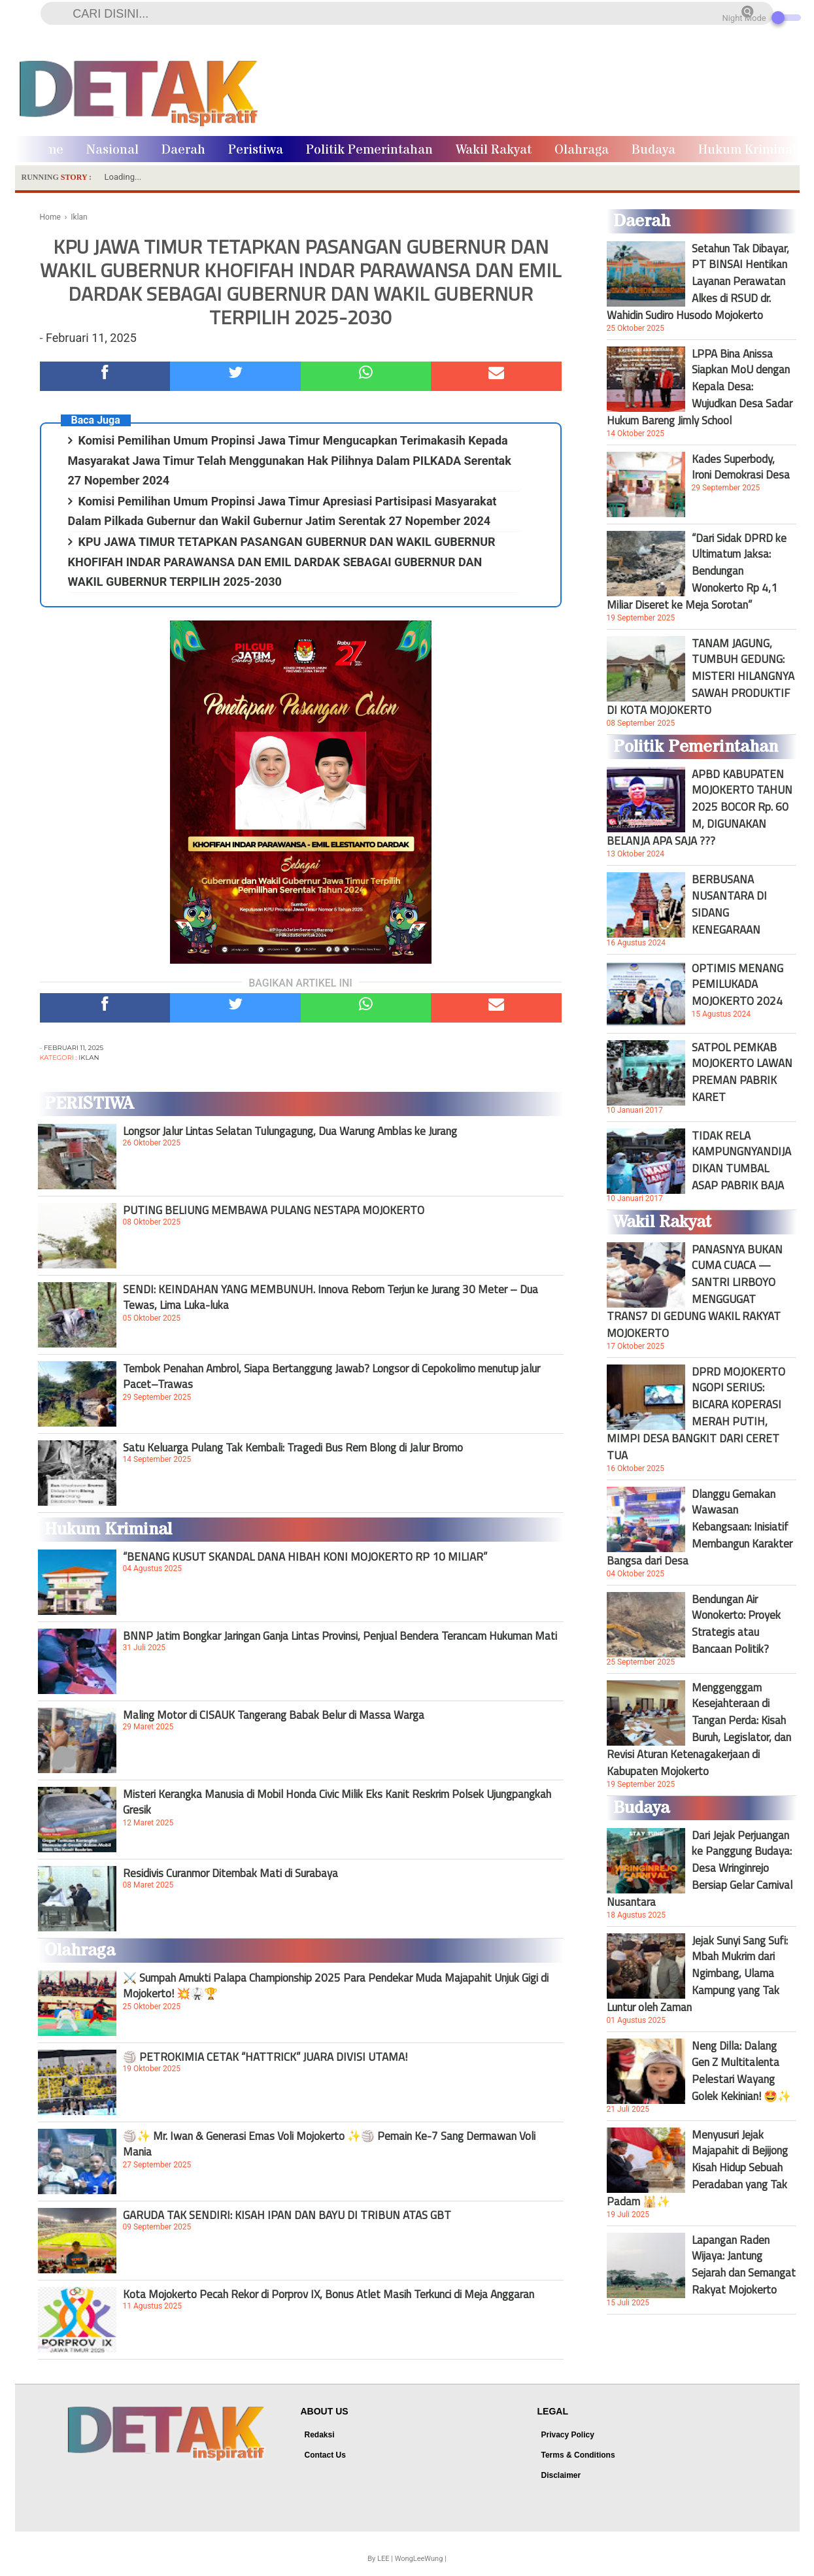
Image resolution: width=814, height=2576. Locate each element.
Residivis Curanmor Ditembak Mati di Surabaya (230, 1873)
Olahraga (581, 150)
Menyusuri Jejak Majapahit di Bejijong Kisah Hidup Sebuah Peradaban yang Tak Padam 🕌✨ (697, 2168)
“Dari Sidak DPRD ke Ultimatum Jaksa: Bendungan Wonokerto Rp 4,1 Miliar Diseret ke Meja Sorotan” (697, 571)
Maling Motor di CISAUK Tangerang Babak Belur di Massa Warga (273, 1714)
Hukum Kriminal (747, 150)
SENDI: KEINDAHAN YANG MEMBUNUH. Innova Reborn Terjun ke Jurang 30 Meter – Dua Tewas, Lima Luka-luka (330, 1297)
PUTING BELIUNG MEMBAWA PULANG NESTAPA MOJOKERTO (273, 1210)
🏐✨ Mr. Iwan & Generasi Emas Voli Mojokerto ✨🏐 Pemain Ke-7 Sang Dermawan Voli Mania (329, 2143)
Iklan (88, 1057)
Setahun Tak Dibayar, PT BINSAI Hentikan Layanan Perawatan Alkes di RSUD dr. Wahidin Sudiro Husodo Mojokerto (698, 282)
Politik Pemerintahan (369, 150)
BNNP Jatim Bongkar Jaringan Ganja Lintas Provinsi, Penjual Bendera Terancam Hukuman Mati (340, 1635)
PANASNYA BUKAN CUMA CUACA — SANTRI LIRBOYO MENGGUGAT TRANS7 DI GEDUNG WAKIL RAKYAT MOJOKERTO (695, 1291)
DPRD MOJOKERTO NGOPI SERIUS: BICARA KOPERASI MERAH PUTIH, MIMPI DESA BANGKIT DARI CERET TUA (696, 1413)
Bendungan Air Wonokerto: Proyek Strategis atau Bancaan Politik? (736, 1624)
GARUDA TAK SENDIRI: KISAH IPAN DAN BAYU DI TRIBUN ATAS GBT (287, 2215)
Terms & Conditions (578, 2455)
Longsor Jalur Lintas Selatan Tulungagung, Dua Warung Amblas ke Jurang (290, 1131)
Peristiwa (255, 150)
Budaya (653, 150)
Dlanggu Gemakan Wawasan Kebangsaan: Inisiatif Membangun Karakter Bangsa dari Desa (699, 1527)
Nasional (112, 150)
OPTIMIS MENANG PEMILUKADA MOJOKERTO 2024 (737, 984)
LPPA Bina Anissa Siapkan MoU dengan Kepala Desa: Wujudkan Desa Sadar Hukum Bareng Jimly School (699, 387)
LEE (383, 2558)
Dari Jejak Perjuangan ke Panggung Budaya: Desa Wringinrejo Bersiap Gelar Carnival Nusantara (699, 1868)
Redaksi (320, 2434)
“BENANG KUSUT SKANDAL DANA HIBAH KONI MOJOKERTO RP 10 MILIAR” (305, 1556)
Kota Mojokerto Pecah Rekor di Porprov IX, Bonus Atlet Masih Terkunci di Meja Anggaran (328, 2294)
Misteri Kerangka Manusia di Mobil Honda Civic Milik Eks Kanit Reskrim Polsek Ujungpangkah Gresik (337, 1802)
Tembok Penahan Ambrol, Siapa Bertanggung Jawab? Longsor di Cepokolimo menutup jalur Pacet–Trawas (331, 1376)
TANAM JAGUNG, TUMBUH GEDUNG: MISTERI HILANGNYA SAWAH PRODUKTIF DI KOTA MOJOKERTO (700, 677)
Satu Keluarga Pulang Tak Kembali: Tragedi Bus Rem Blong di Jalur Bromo (293, 1447)
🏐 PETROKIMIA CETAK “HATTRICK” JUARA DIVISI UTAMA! (265, 2056)
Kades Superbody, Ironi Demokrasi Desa (741, 466)
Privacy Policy (567, 2434)
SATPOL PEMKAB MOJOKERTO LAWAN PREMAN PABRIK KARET (742, 1072)
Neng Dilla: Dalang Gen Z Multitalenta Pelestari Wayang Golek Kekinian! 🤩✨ (741, 2070)
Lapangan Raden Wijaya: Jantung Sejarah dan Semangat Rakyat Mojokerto (744, 2264)
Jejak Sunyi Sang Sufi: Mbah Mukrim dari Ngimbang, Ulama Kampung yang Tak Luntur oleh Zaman (697, 1974)
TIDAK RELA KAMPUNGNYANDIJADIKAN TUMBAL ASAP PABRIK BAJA (741, 1160)
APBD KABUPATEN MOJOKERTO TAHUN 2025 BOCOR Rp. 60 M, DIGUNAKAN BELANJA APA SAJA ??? (699, 807)
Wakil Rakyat (494, 150)
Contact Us (325, 2455)
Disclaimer (561, 2475)
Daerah (183, 150)
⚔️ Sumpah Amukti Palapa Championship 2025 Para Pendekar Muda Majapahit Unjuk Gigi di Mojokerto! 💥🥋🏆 (336, 1985)
